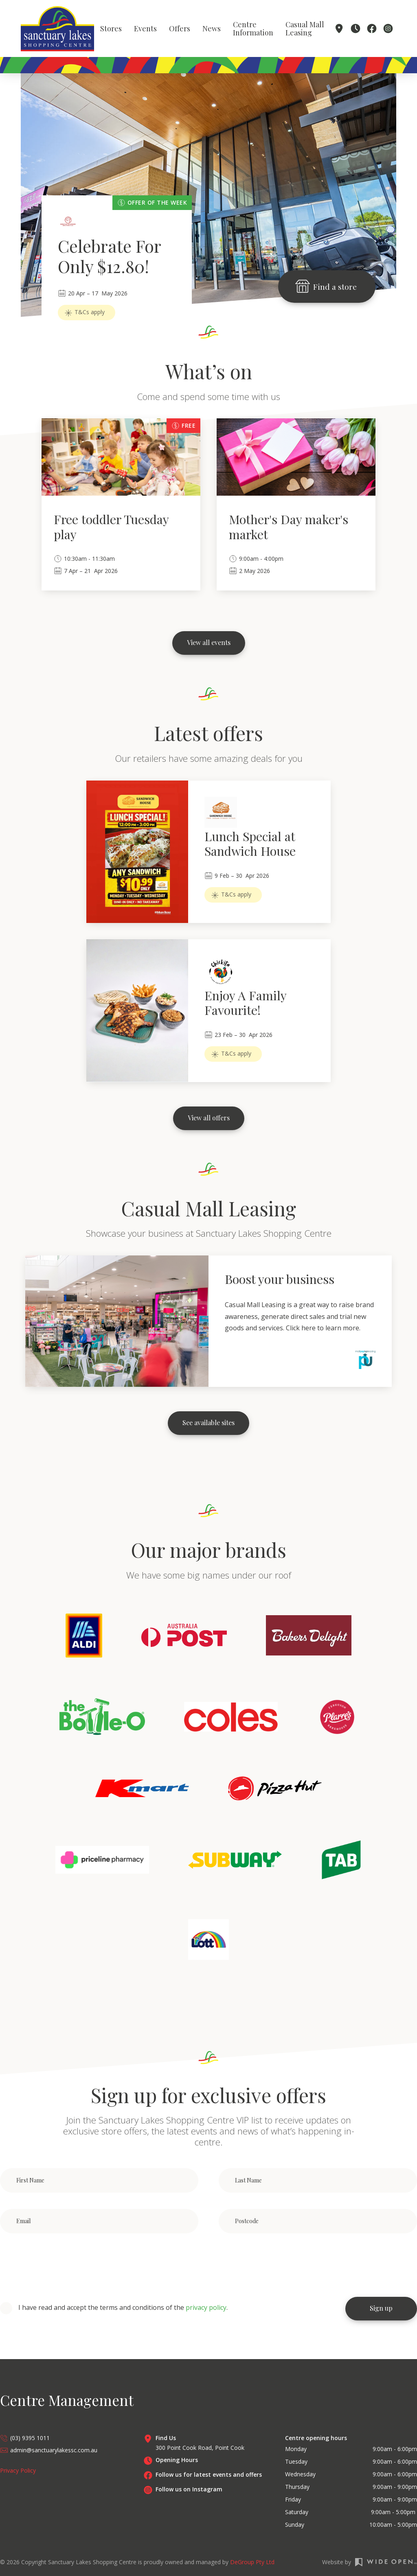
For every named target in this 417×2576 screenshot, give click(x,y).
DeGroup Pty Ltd (252, 2562)
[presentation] (62, 2265)
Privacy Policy (18, 2470)
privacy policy (206, 2307)
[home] (57, 28)
